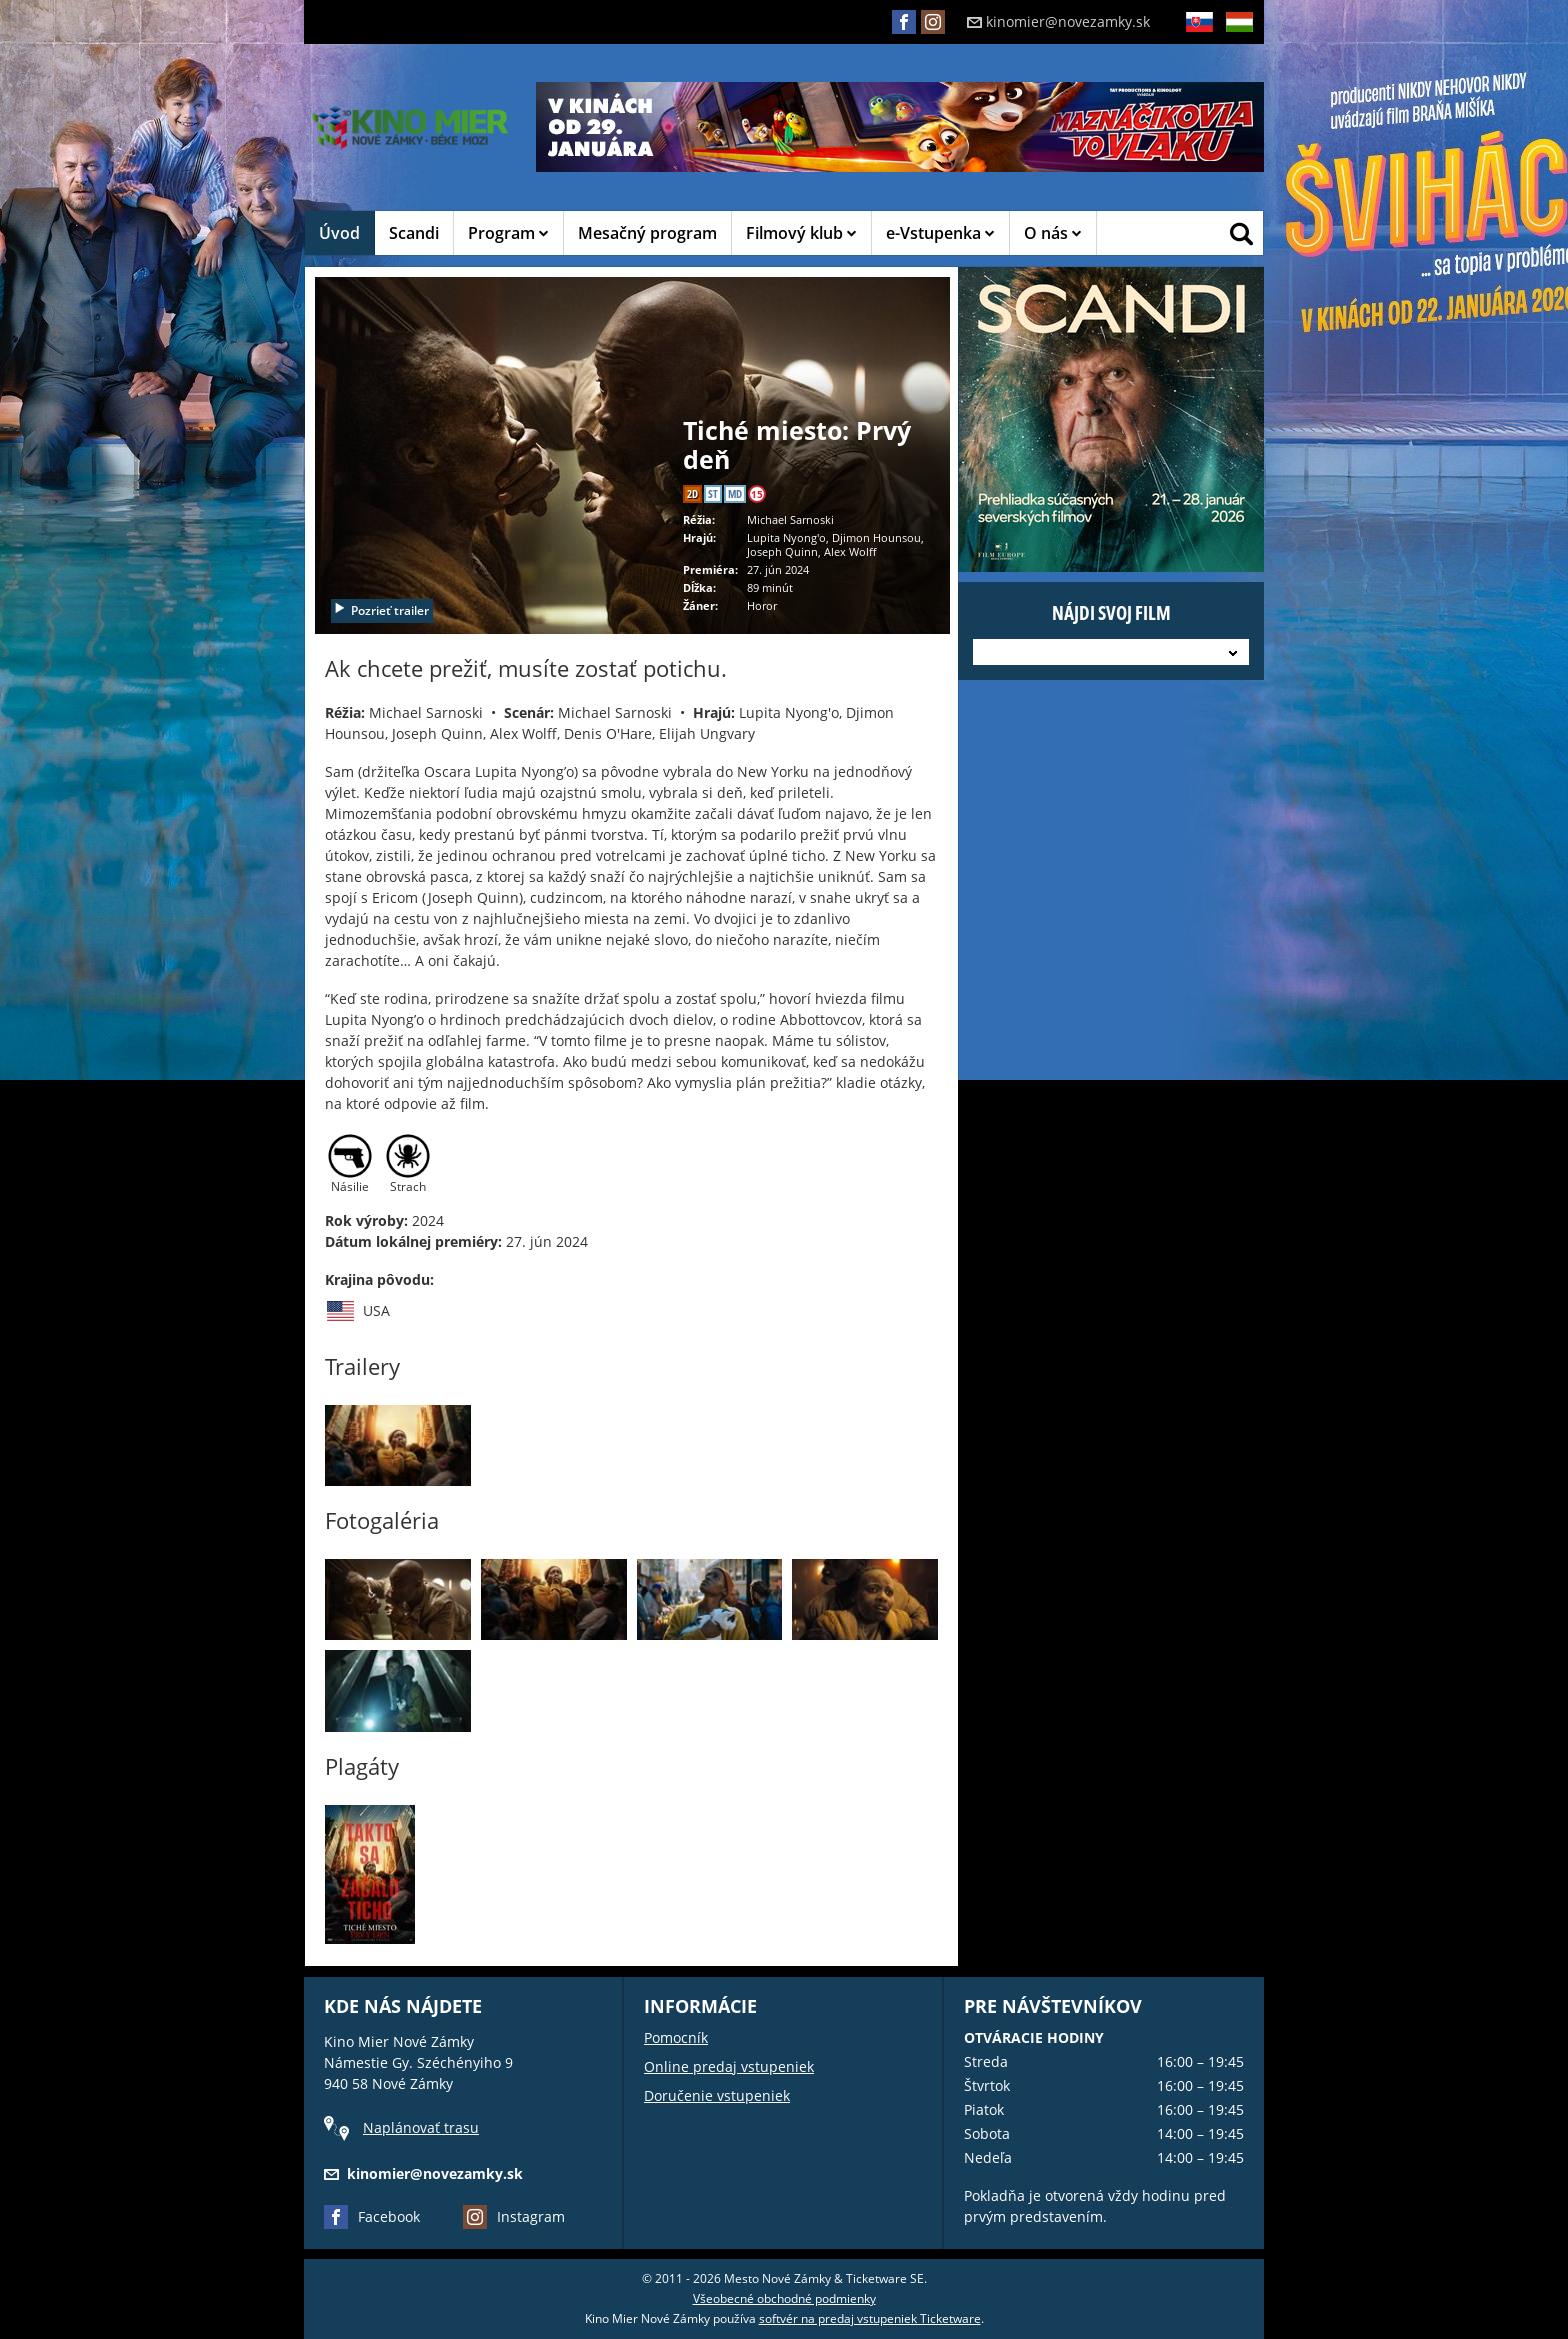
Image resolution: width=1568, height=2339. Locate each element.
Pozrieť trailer (381, 610)
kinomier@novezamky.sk (1058, 21)
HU (1239, 37)
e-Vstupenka (940, 233)
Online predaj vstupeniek (729, 2066)
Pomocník (676, 2037)
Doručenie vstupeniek (717, 2095)
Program (508, 233)
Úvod (339, 233)
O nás (1053, 233)
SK (1199, 37)
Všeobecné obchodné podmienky (784, 2298)
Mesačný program (647, 233)
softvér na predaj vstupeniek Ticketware (870, 2318)
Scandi (414, 233)
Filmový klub (801, 233)
